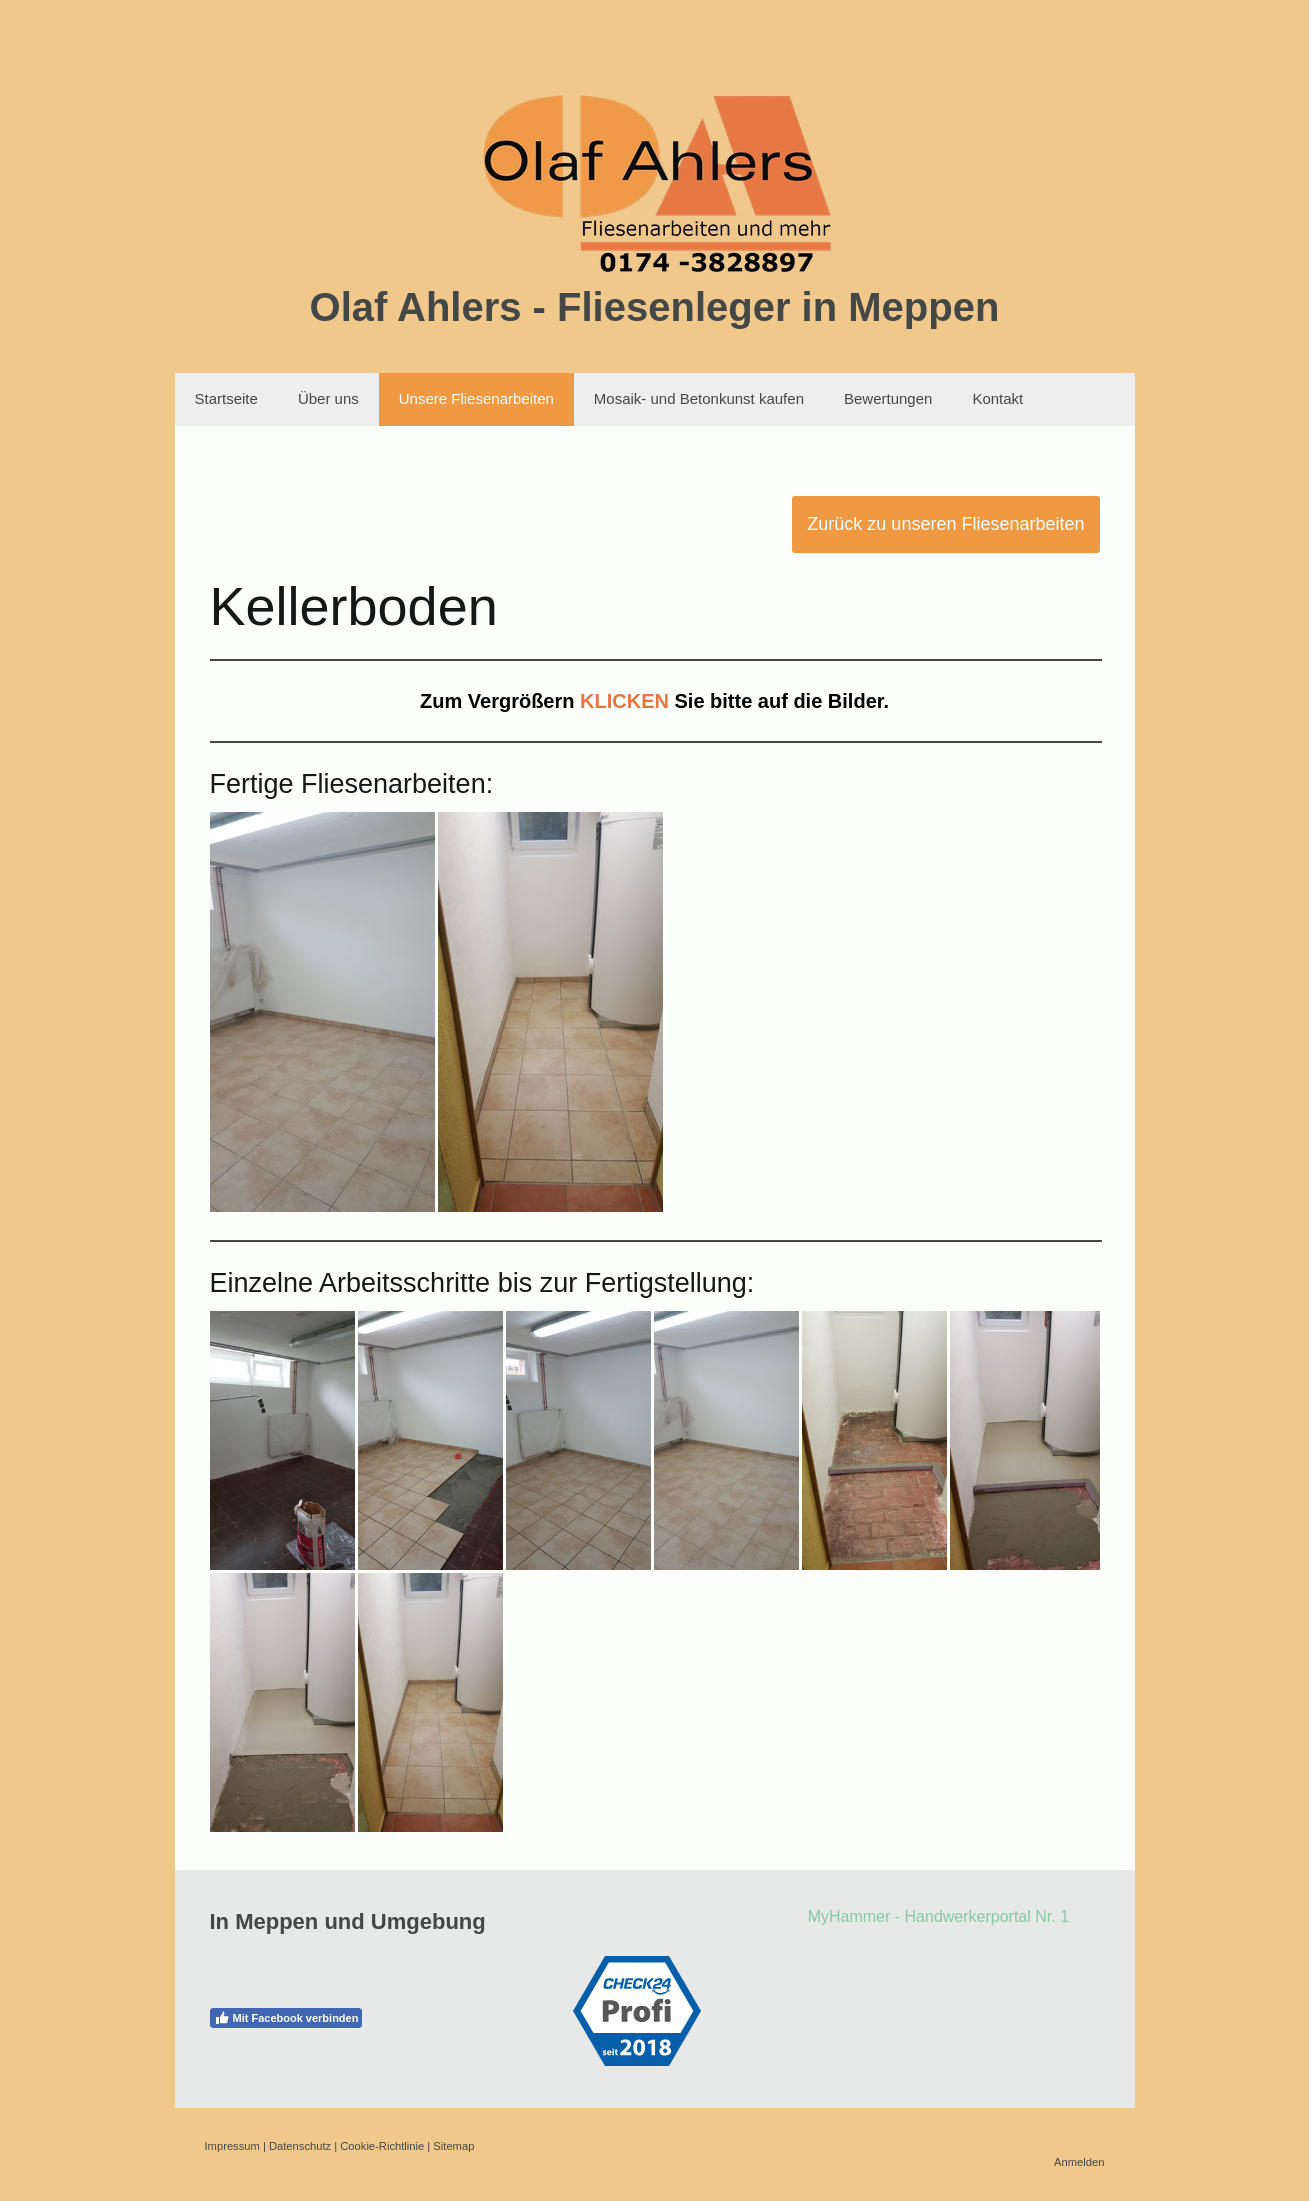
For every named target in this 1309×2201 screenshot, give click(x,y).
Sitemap (453, 2146)
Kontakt (997, 398)
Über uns (328, 398)
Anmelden (1079, 2162)
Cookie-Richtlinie (382, 2146)
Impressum (232, 2146)
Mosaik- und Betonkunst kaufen (699, 398)
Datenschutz (300, 2146)
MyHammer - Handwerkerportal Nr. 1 (938, 1916)
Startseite (226, 398)
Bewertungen (888, 398)
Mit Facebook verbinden (286, 2018)
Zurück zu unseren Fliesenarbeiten (945, 524)
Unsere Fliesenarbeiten (476, 398)
